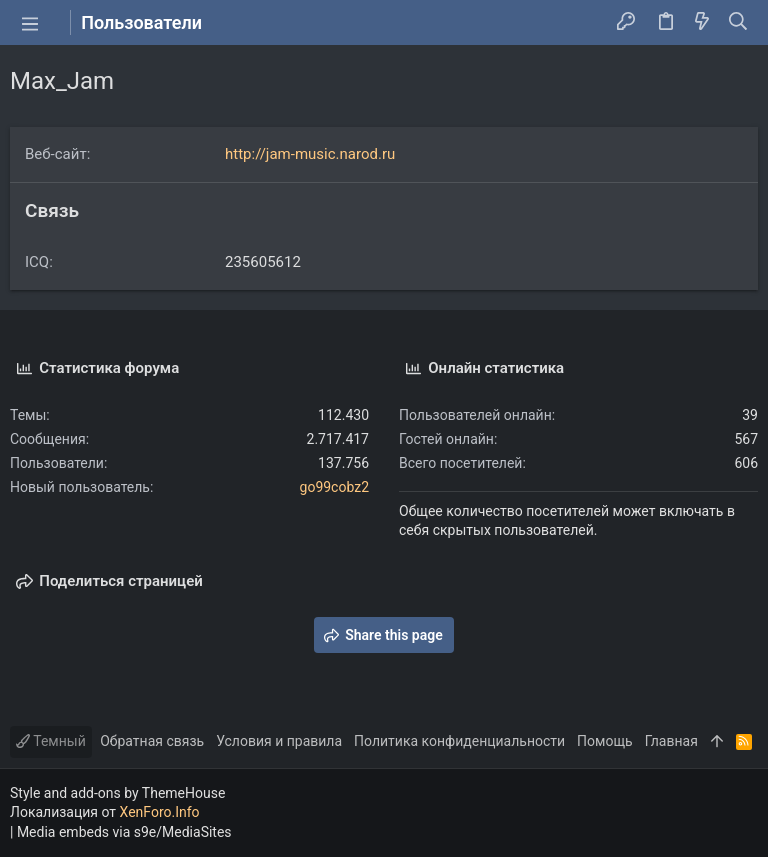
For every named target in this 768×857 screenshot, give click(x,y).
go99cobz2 (334, 487)
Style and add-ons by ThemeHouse (117, 793)
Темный (51, 741)
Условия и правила (279, 741)
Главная (671, 741)
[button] (30, 23)
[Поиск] (738, 23)
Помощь (605, 741)
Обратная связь (152, 741)
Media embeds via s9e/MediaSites (124, 832)
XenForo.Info (160, 812)
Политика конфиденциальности (459, 741)
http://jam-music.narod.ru (310, 154)
